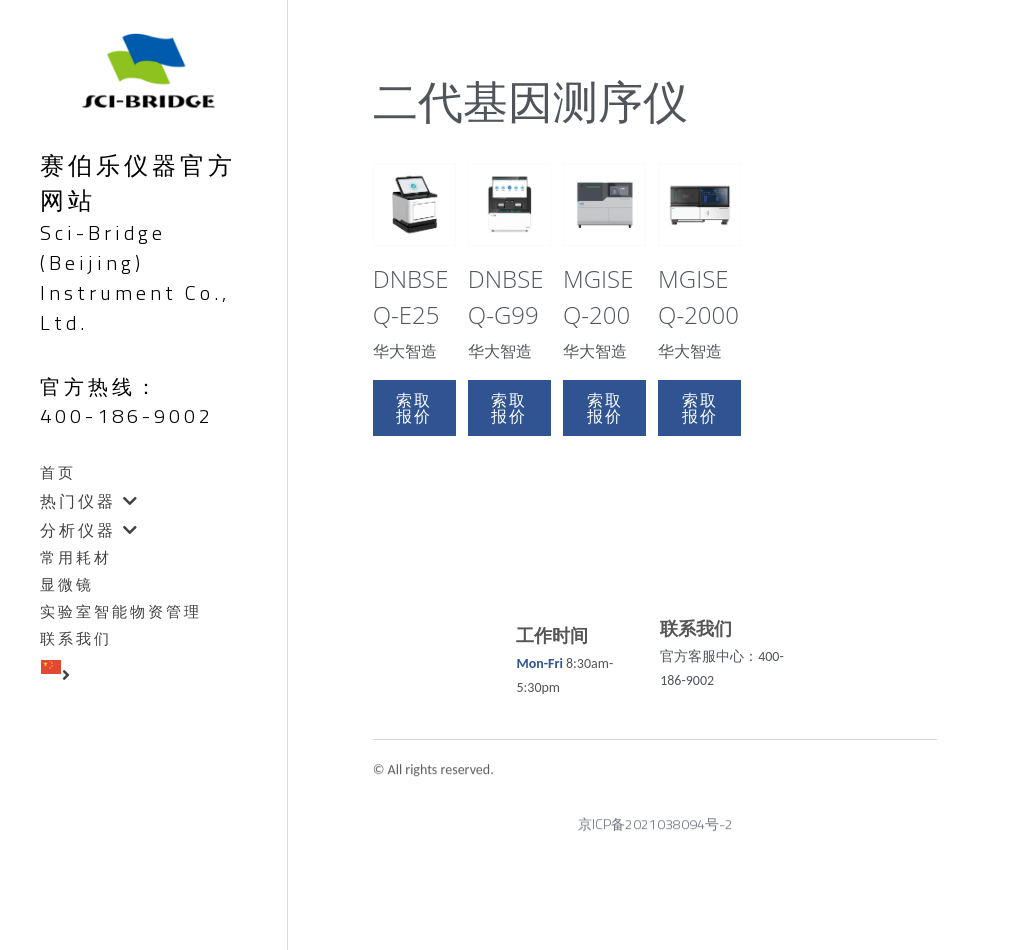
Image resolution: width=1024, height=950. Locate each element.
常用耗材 (76, 558)
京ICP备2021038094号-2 (655, 832)
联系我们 (76, 639)
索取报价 (414, 408)
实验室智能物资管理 (121, 612)
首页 (58, 473)
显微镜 (67, 585)
